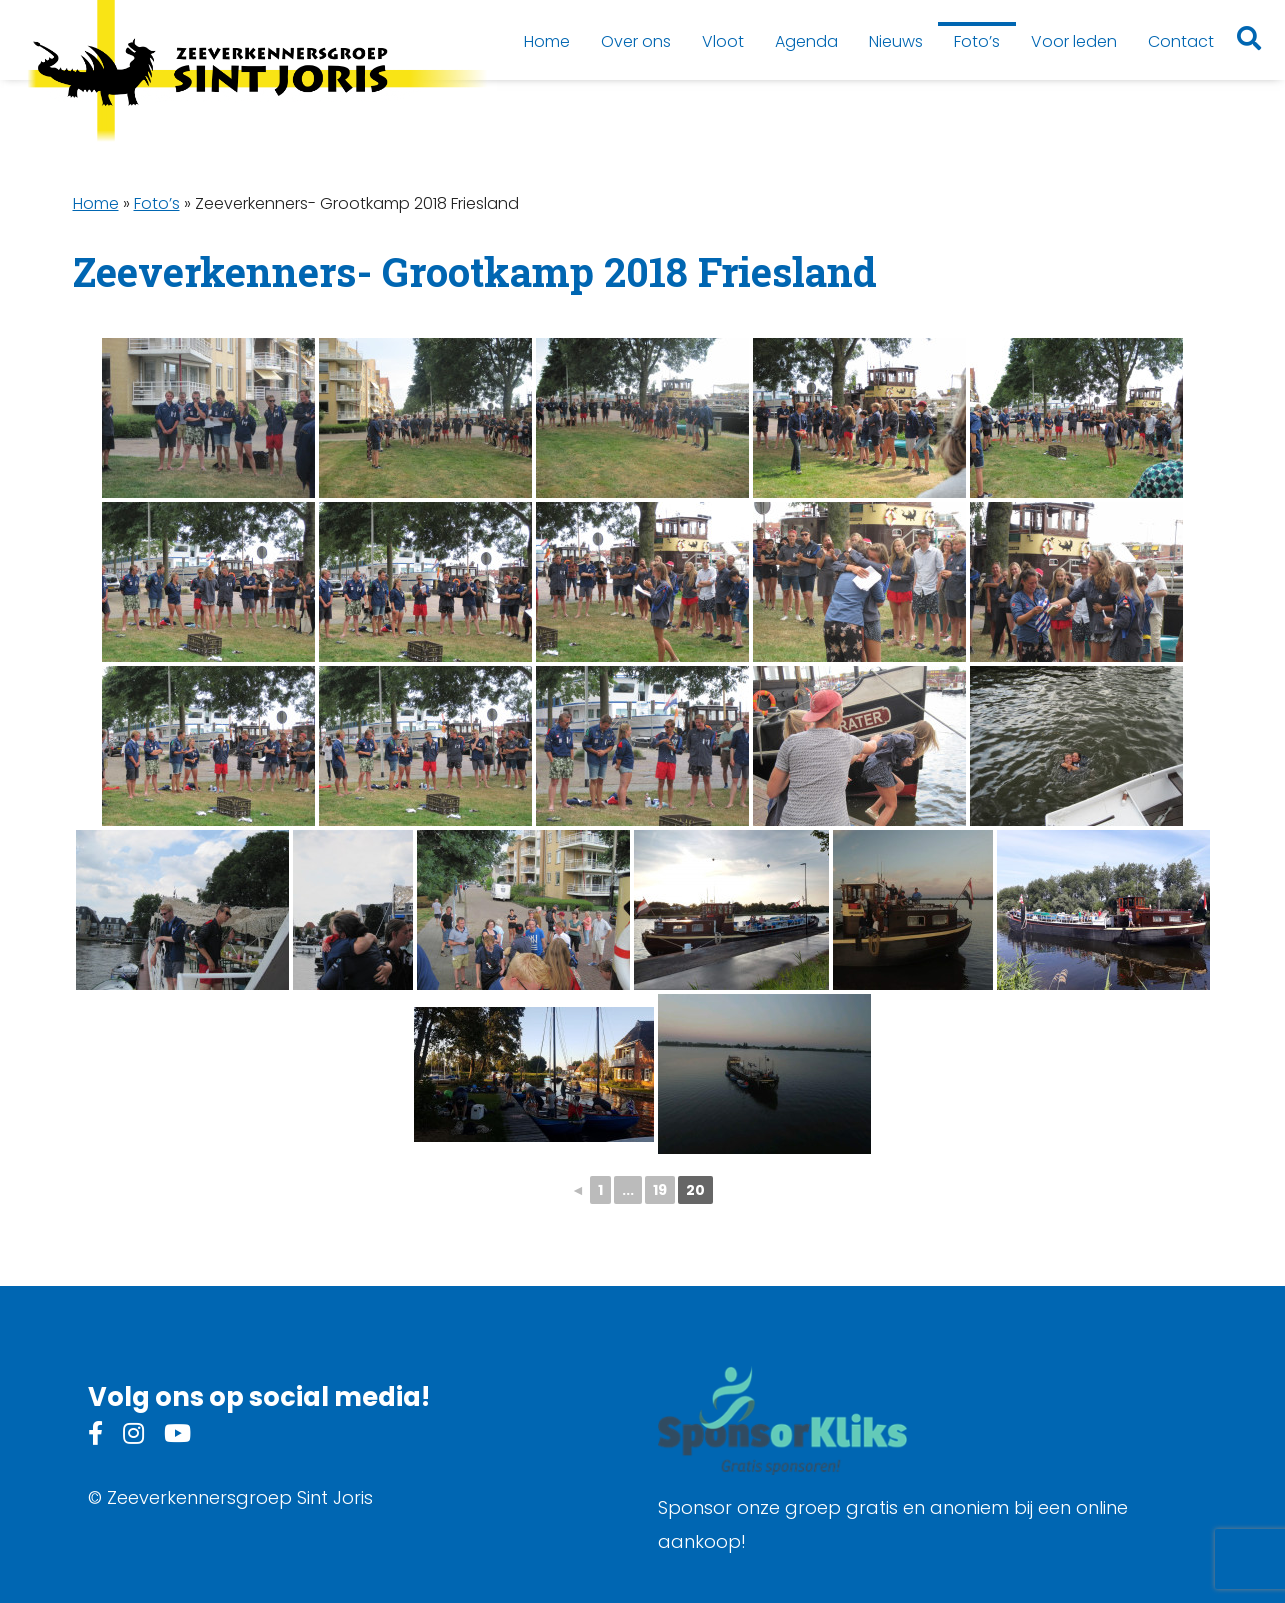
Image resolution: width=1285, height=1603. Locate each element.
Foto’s (157, 203)
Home (96, 203)
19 (660, 1190)
